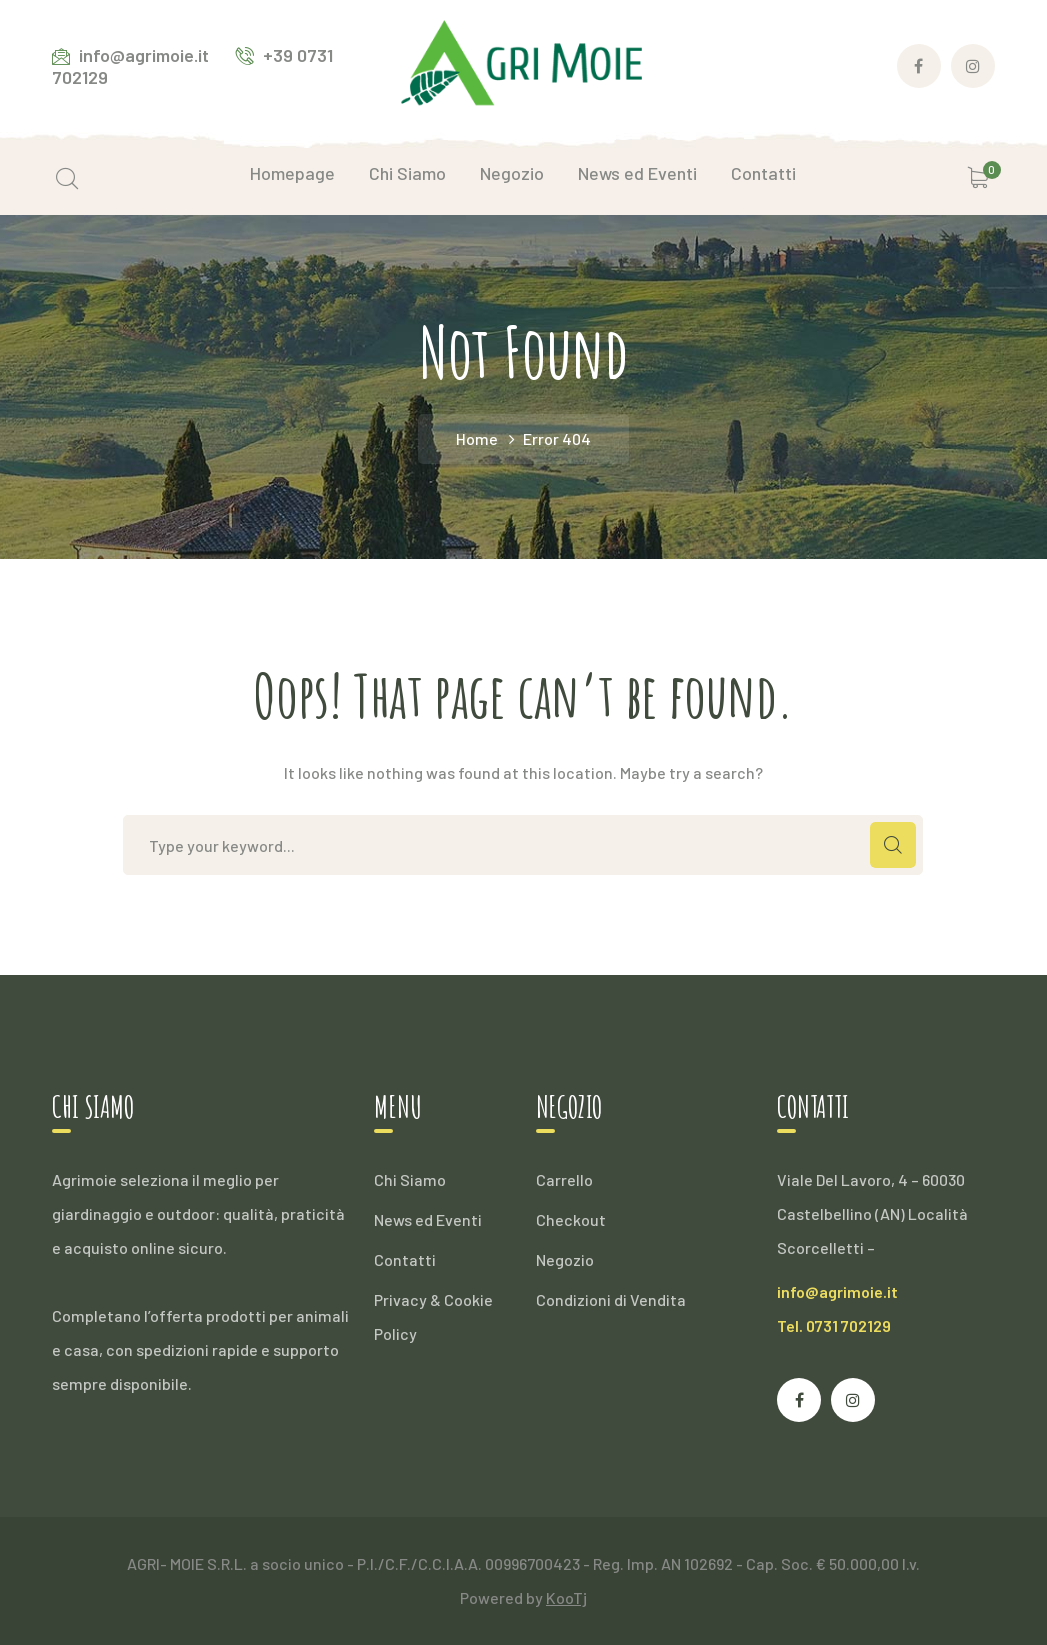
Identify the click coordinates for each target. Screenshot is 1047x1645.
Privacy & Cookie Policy (433, 1316)
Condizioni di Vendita (611, 1299)
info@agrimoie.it (837, 1291)
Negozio (565, 1259)
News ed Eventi (428, 1219)
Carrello (564, 1179)
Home (477, 438)
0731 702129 (848, 1325)
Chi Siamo (410, 1179)
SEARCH (893, 845)
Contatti (405, 1259)
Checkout (571, 1219)
